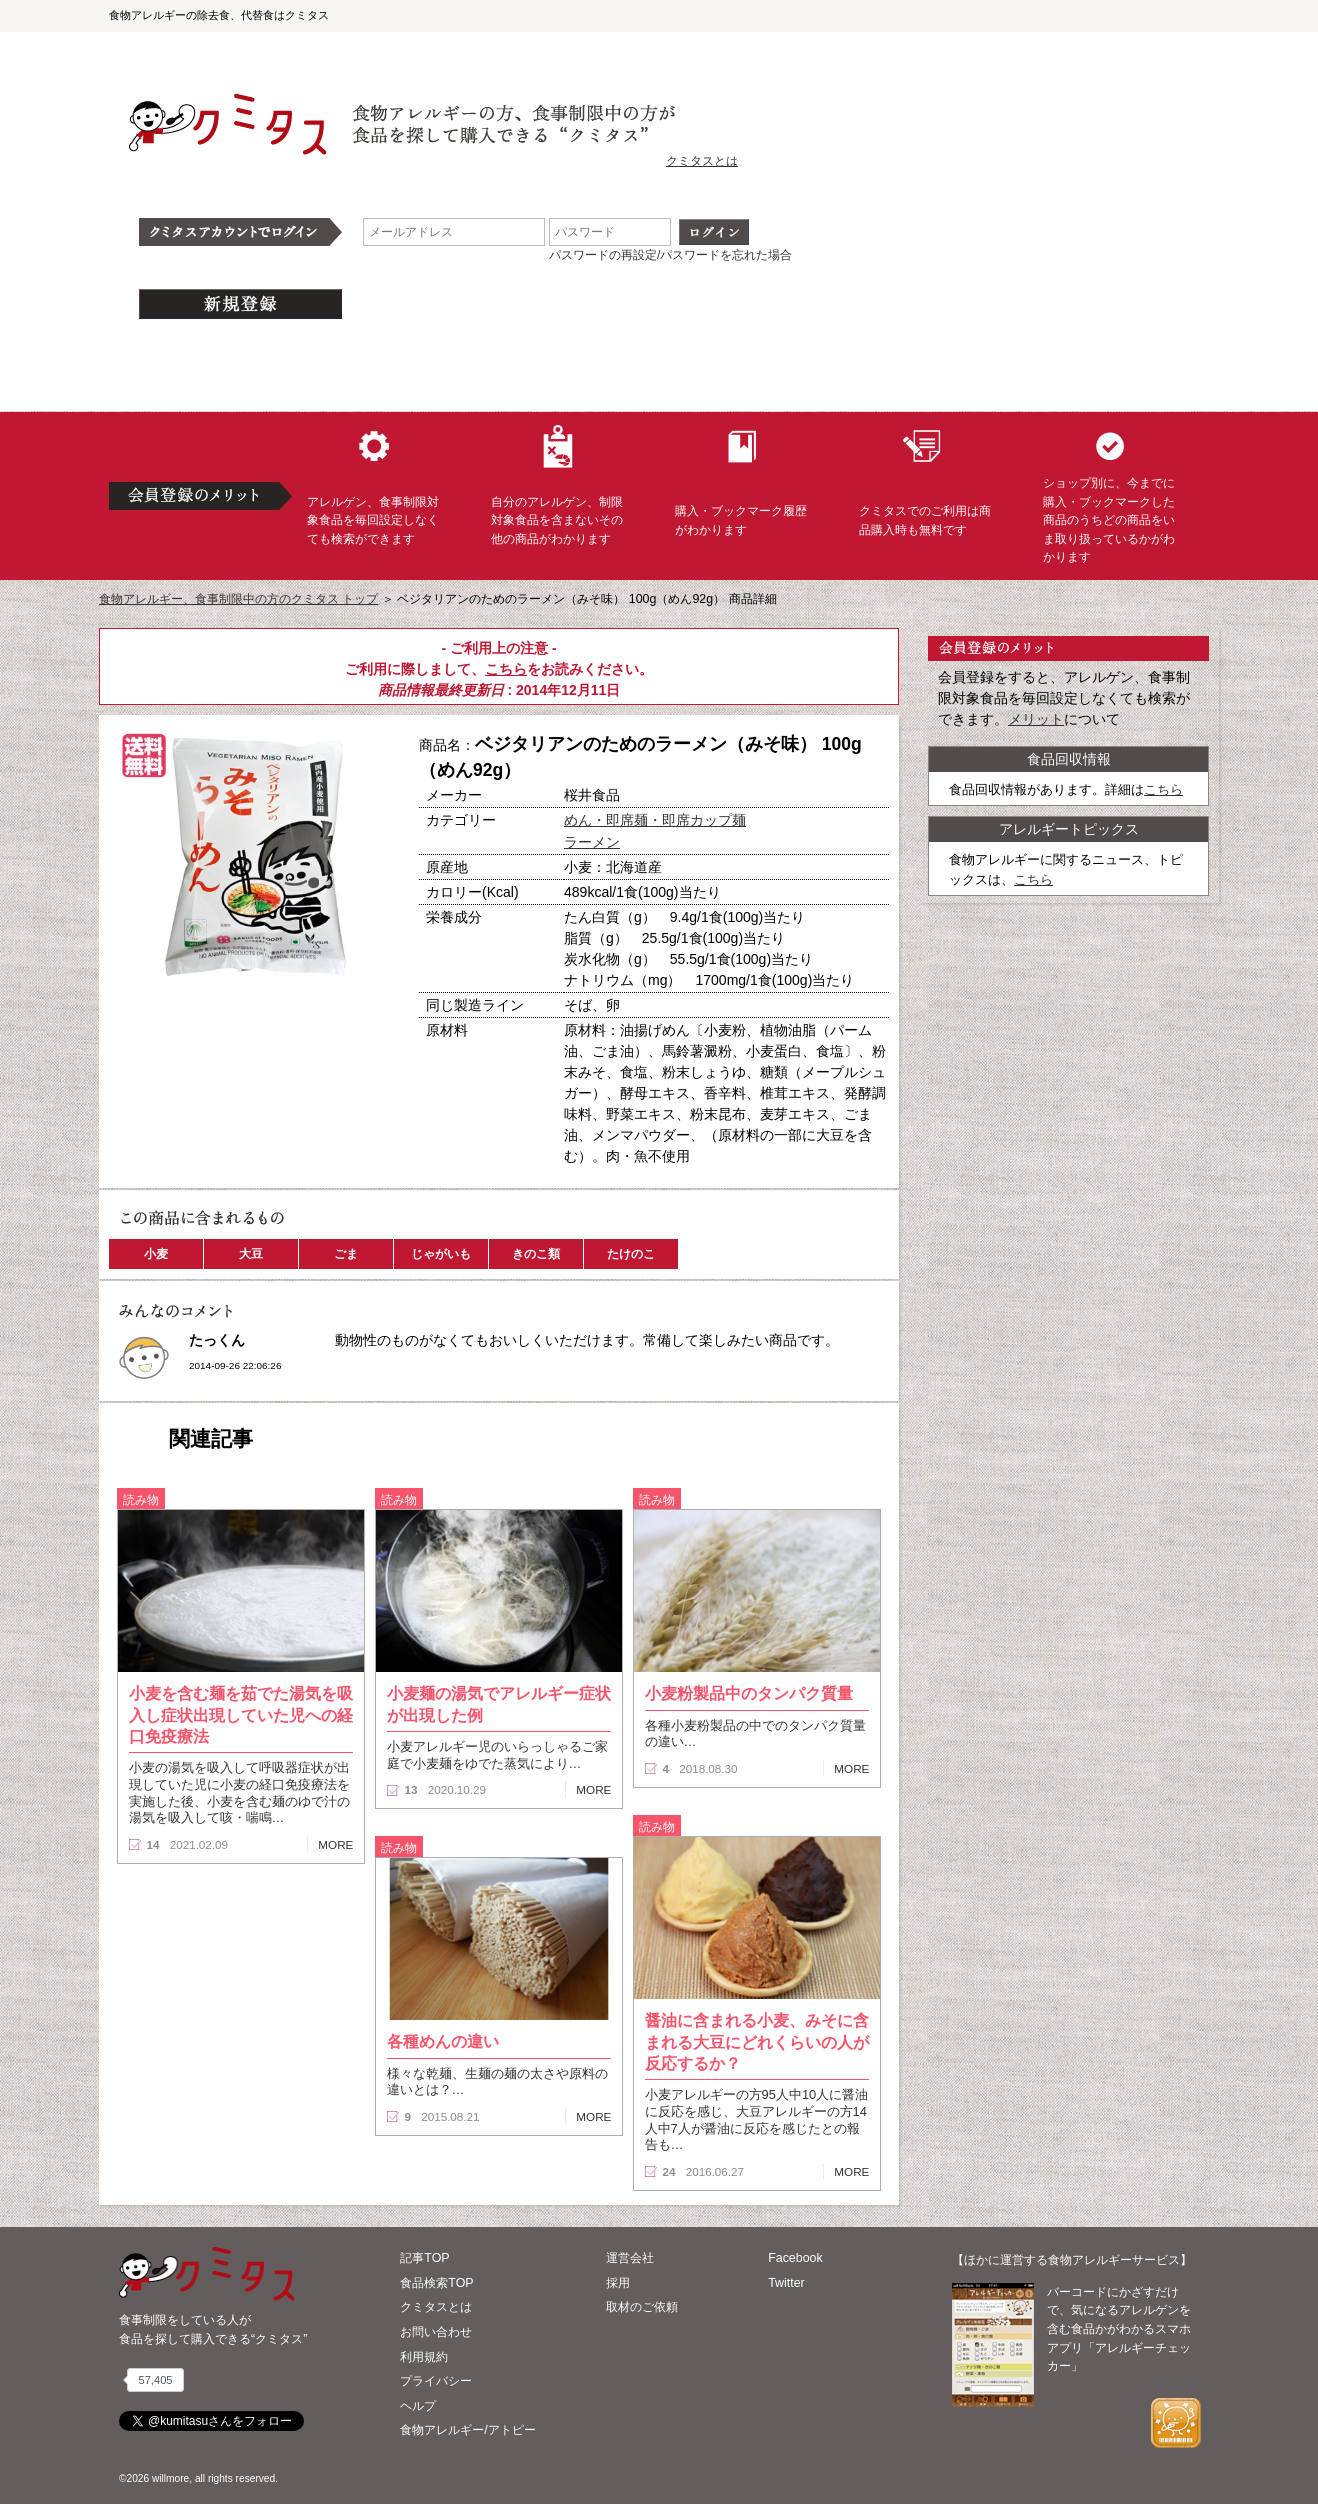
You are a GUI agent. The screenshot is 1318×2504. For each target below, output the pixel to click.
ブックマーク (311, 1019)
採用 (618, 2283)
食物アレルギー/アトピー (467, 2430)
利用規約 (424, 2357)
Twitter (786, 2283)
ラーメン (592, 842)
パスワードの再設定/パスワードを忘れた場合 (670, 255)
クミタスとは (702, 161)
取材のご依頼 (642, 2307)
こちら (506, 669)
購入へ (174, 1019)
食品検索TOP (436, 2283)
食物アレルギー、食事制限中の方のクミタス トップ (238, 599)
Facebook (795, 2258)
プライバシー (436, 2381)
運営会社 (630, 2258)
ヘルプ (418, 2406)
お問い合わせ (436, 2332)
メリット (1036, 719)
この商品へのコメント (176, 1054)
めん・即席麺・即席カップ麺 (655, 820)
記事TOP (424, 2258)
